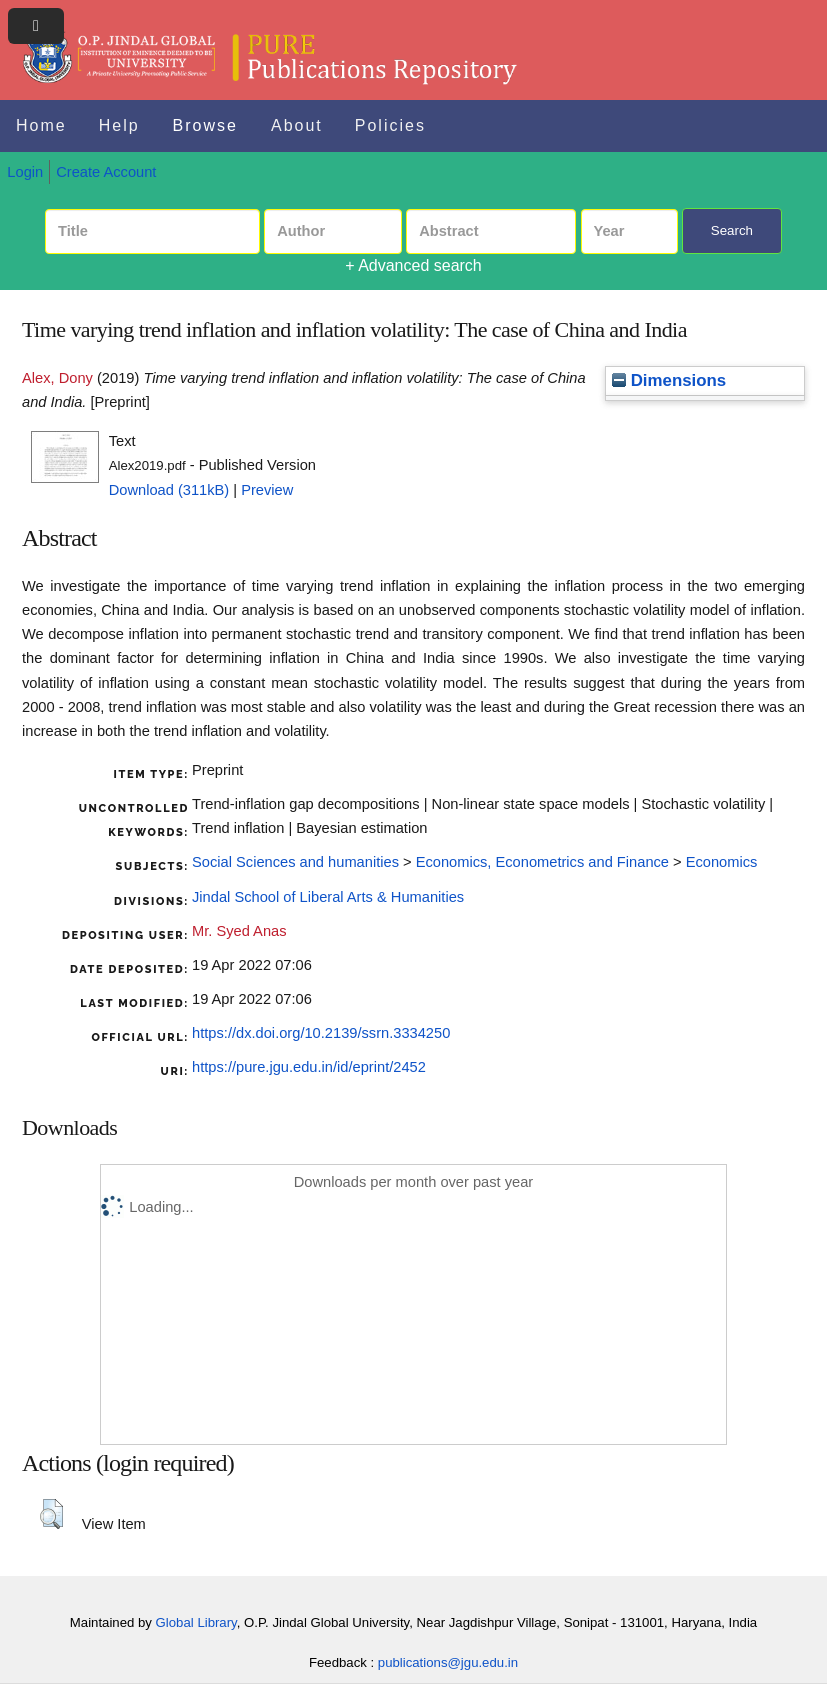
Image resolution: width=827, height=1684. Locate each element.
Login (25, 172)
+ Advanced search (413, 265)
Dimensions (669, 380)
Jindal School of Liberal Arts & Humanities (328, 897)
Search (732, 230)
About (297, 125)
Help (119, 125)
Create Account (106, 172)
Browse (205, 125)
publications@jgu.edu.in (448, 1662)
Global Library (196, 1622)
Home (41, 125)
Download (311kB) (169, 490)
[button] (51, 1514)
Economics (722, 862)
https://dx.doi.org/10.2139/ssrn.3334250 (321, 1033)
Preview (267, 490)
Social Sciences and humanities (295, 862)
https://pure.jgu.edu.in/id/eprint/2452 (309, 1067)
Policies (390, 125)
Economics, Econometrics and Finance (542, 862)
